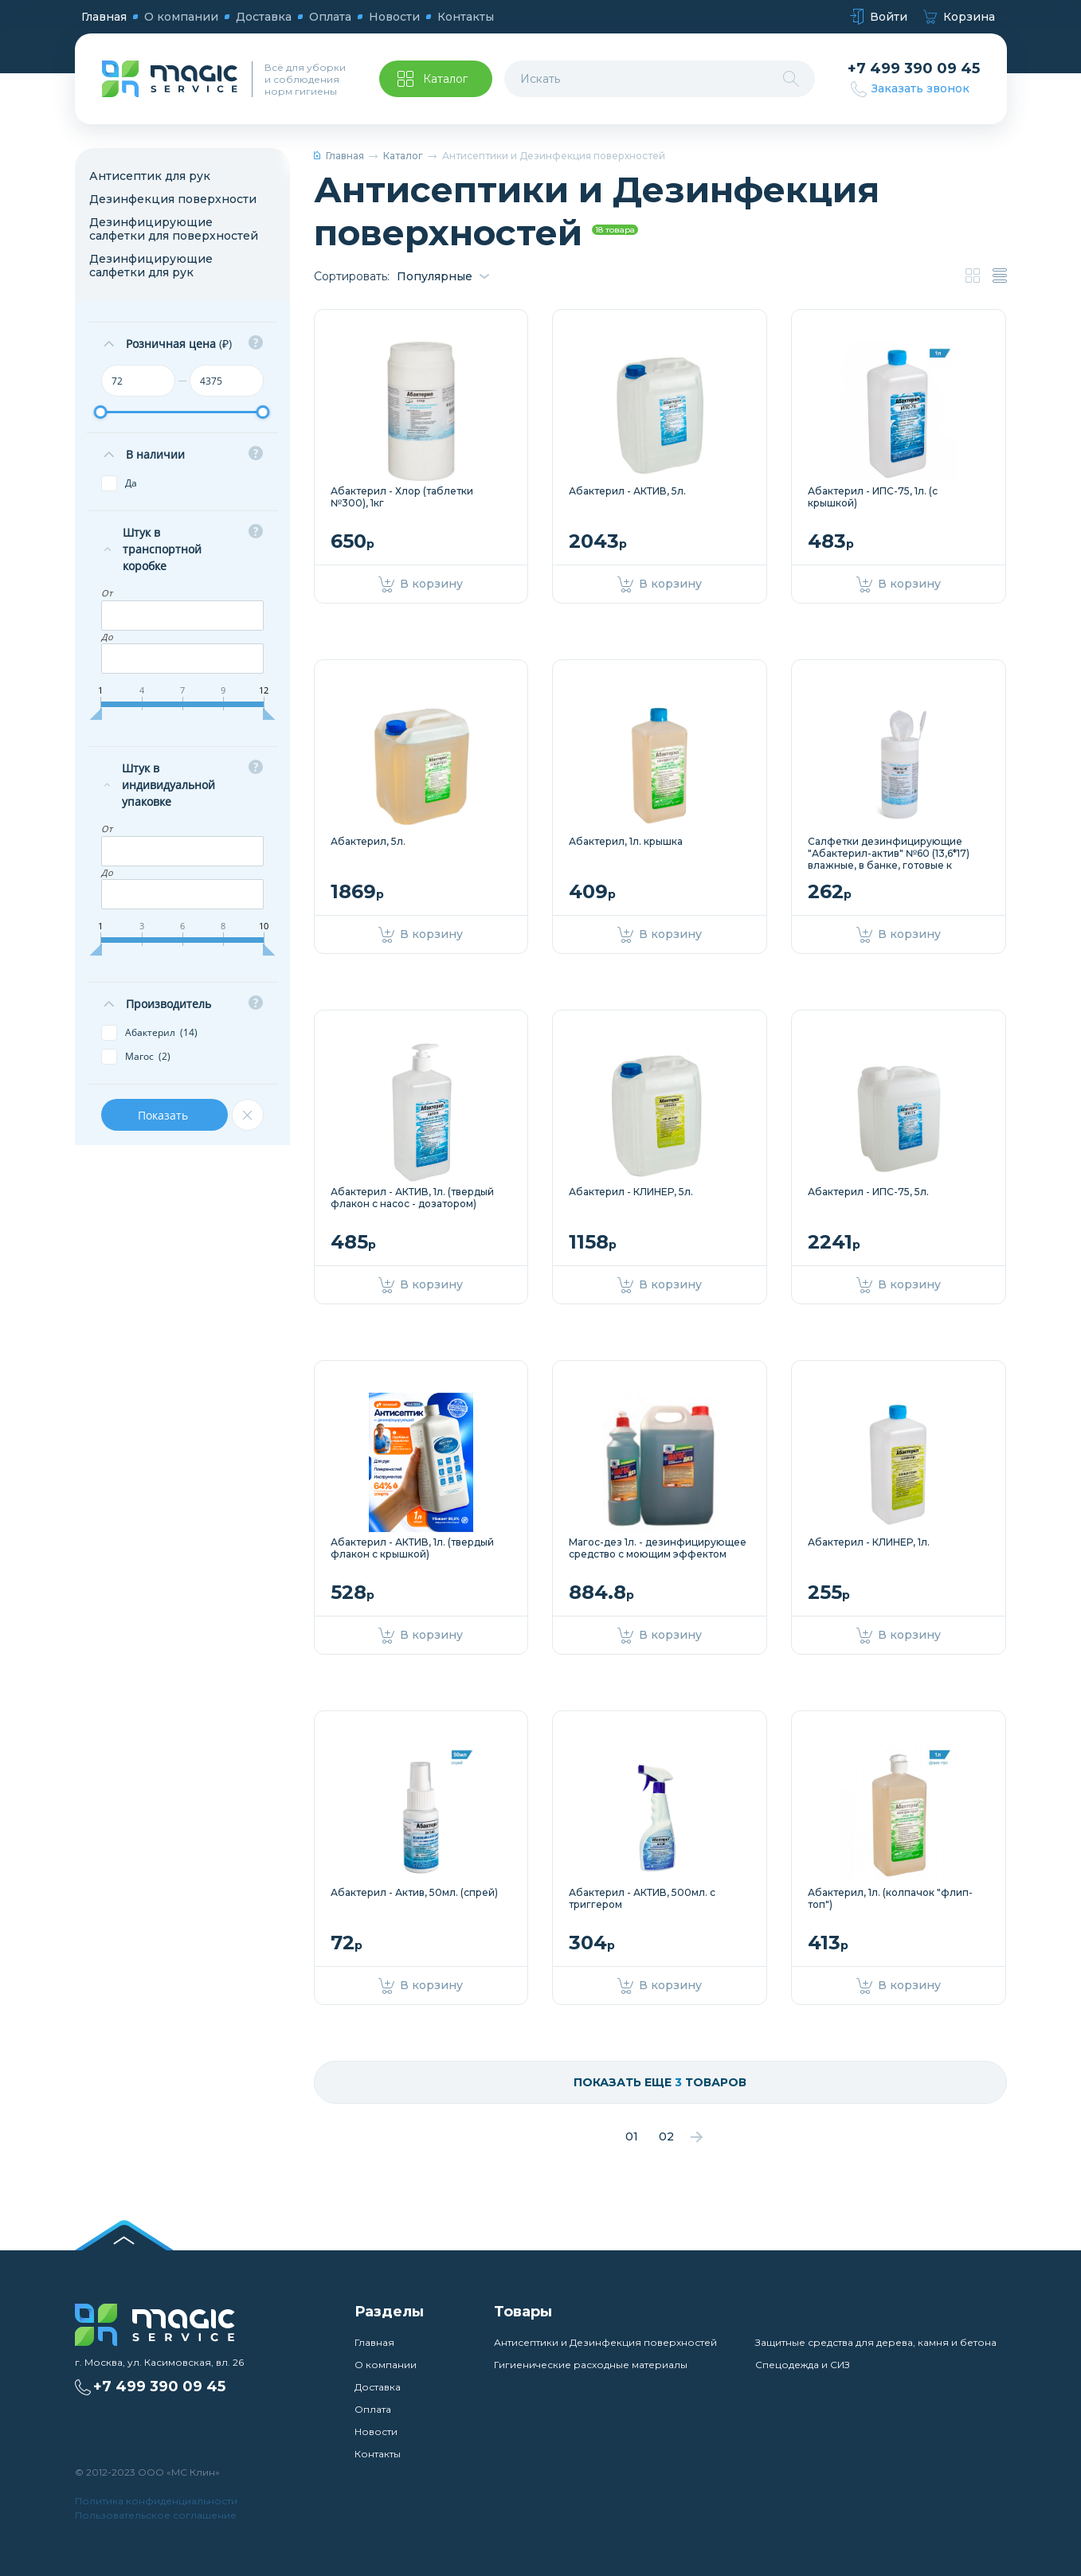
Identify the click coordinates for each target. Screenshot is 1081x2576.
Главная (104, 17)
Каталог (403, 156)
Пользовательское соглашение (156, 2515)
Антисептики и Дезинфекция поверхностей (605, 2342)
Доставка (264, 17)
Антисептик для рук (149, 176)
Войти (878, 17)
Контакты (465, 17)
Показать (164, 1115)
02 (666, 2136)
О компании (181, 17)
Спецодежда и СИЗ (802, 2365)
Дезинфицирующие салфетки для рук (151, 265)
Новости (394, 17)
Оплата (330, 17)
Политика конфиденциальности (156, 2501)
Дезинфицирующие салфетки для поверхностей (173, 229)
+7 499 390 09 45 (914, 68)
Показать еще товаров (660, 2082)
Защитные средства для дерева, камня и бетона (876, 2342)
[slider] (101, 412)
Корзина (959, 17)
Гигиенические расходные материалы (590, 2365)
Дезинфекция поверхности (173, 199)
